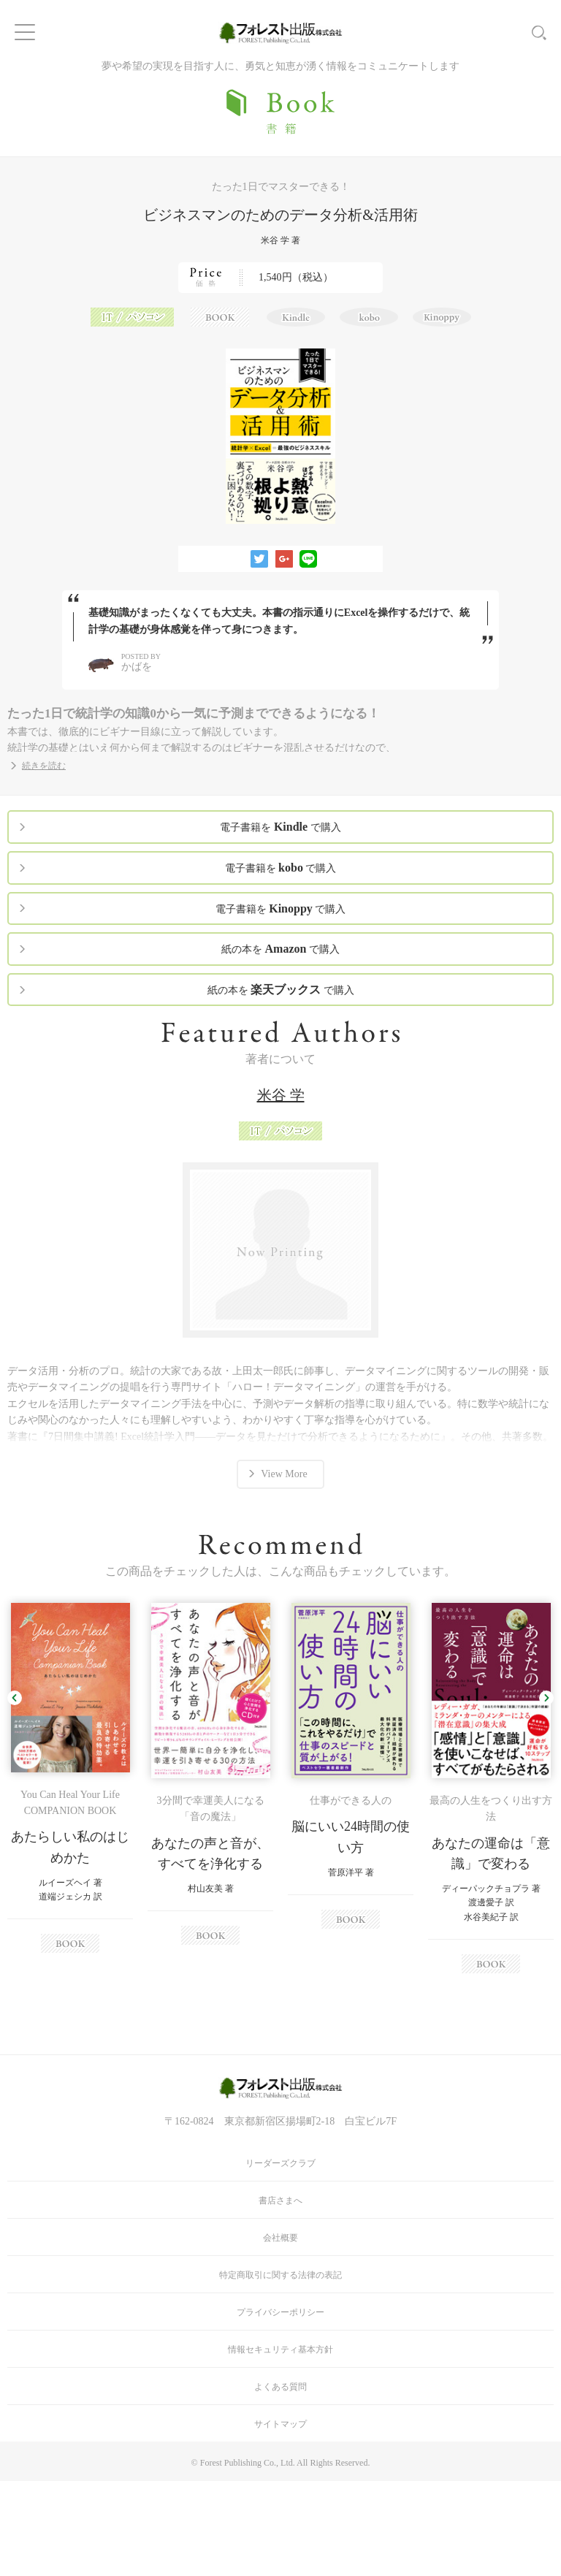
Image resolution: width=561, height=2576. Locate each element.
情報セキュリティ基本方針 (280, 2349)
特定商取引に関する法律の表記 (280, 2275)
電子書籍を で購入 (280, 826)
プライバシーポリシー (280, 2312)
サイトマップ (280, 2424)
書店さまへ (280, 2200)
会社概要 (280, 2238)
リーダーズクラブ (280, 2163)
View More (284, 1473)
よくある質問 (280, 2387)
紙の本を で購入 (280, 948)
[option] (70, 1778)
